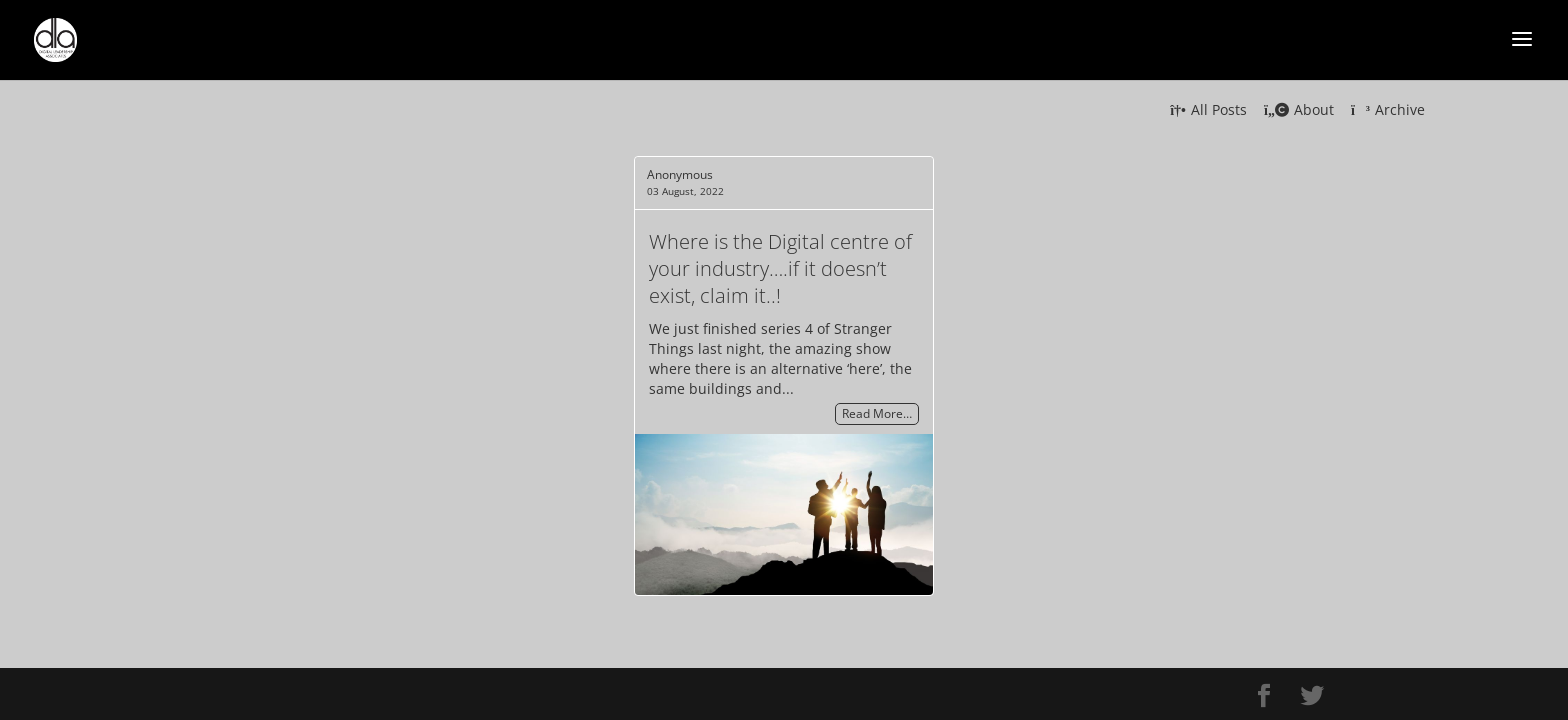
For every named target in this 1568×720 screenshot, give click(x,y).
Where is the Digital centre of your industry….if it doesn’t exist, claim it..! (780, 268)
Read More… (877, 414)
